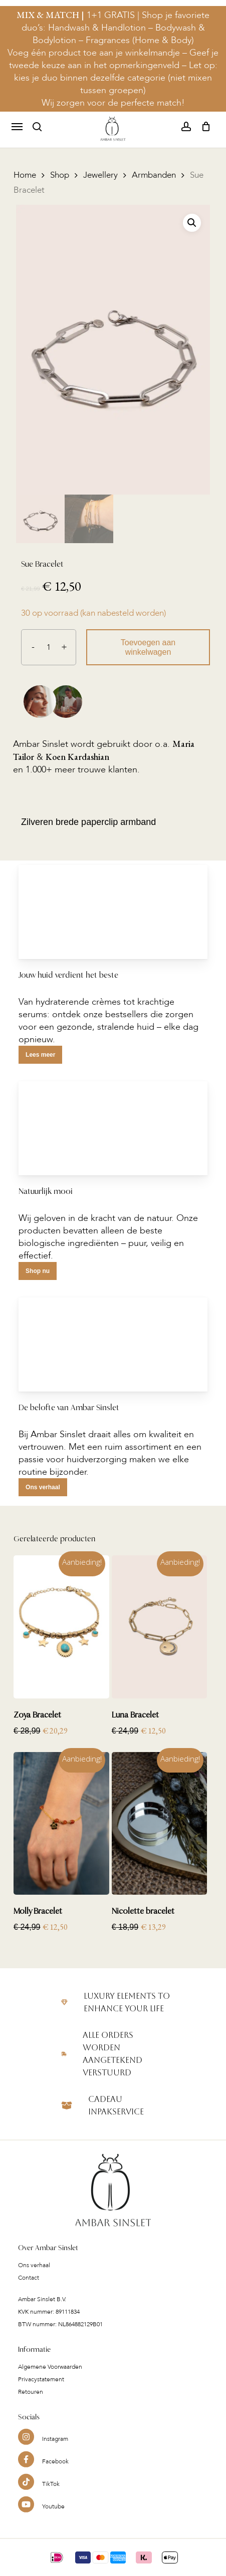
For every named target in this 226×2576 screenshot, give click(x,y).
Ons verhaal (34, 2289)
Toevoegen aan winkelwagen (148, 647)
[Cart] (203, 127)
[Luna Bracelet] (159, 1626)
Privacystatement (41, 2403)
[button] (17, 127)
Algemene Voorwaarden (50, 2391)
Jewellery (100, 175)
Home (25, 175)
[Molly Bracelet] (61, 1823)
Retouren (30, 2416)
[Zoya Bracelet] (61, 1626)
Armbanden (154, 175)
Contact (28, 2302)
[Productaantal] (48, 647)
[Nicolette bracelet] (159, 1823)
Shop (59, 175)
